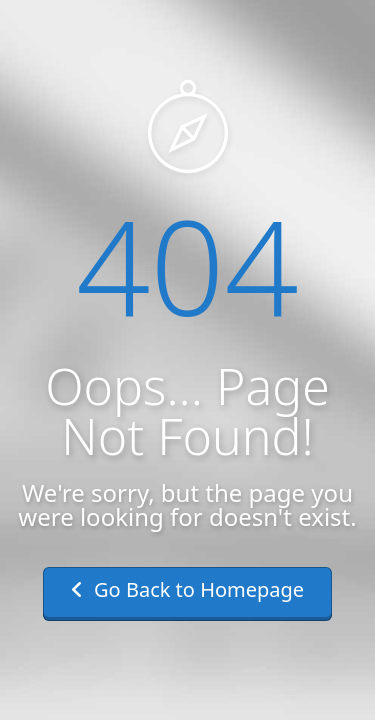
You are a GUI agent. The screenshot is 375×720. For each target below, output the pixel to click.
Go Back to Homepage (187, 589)
